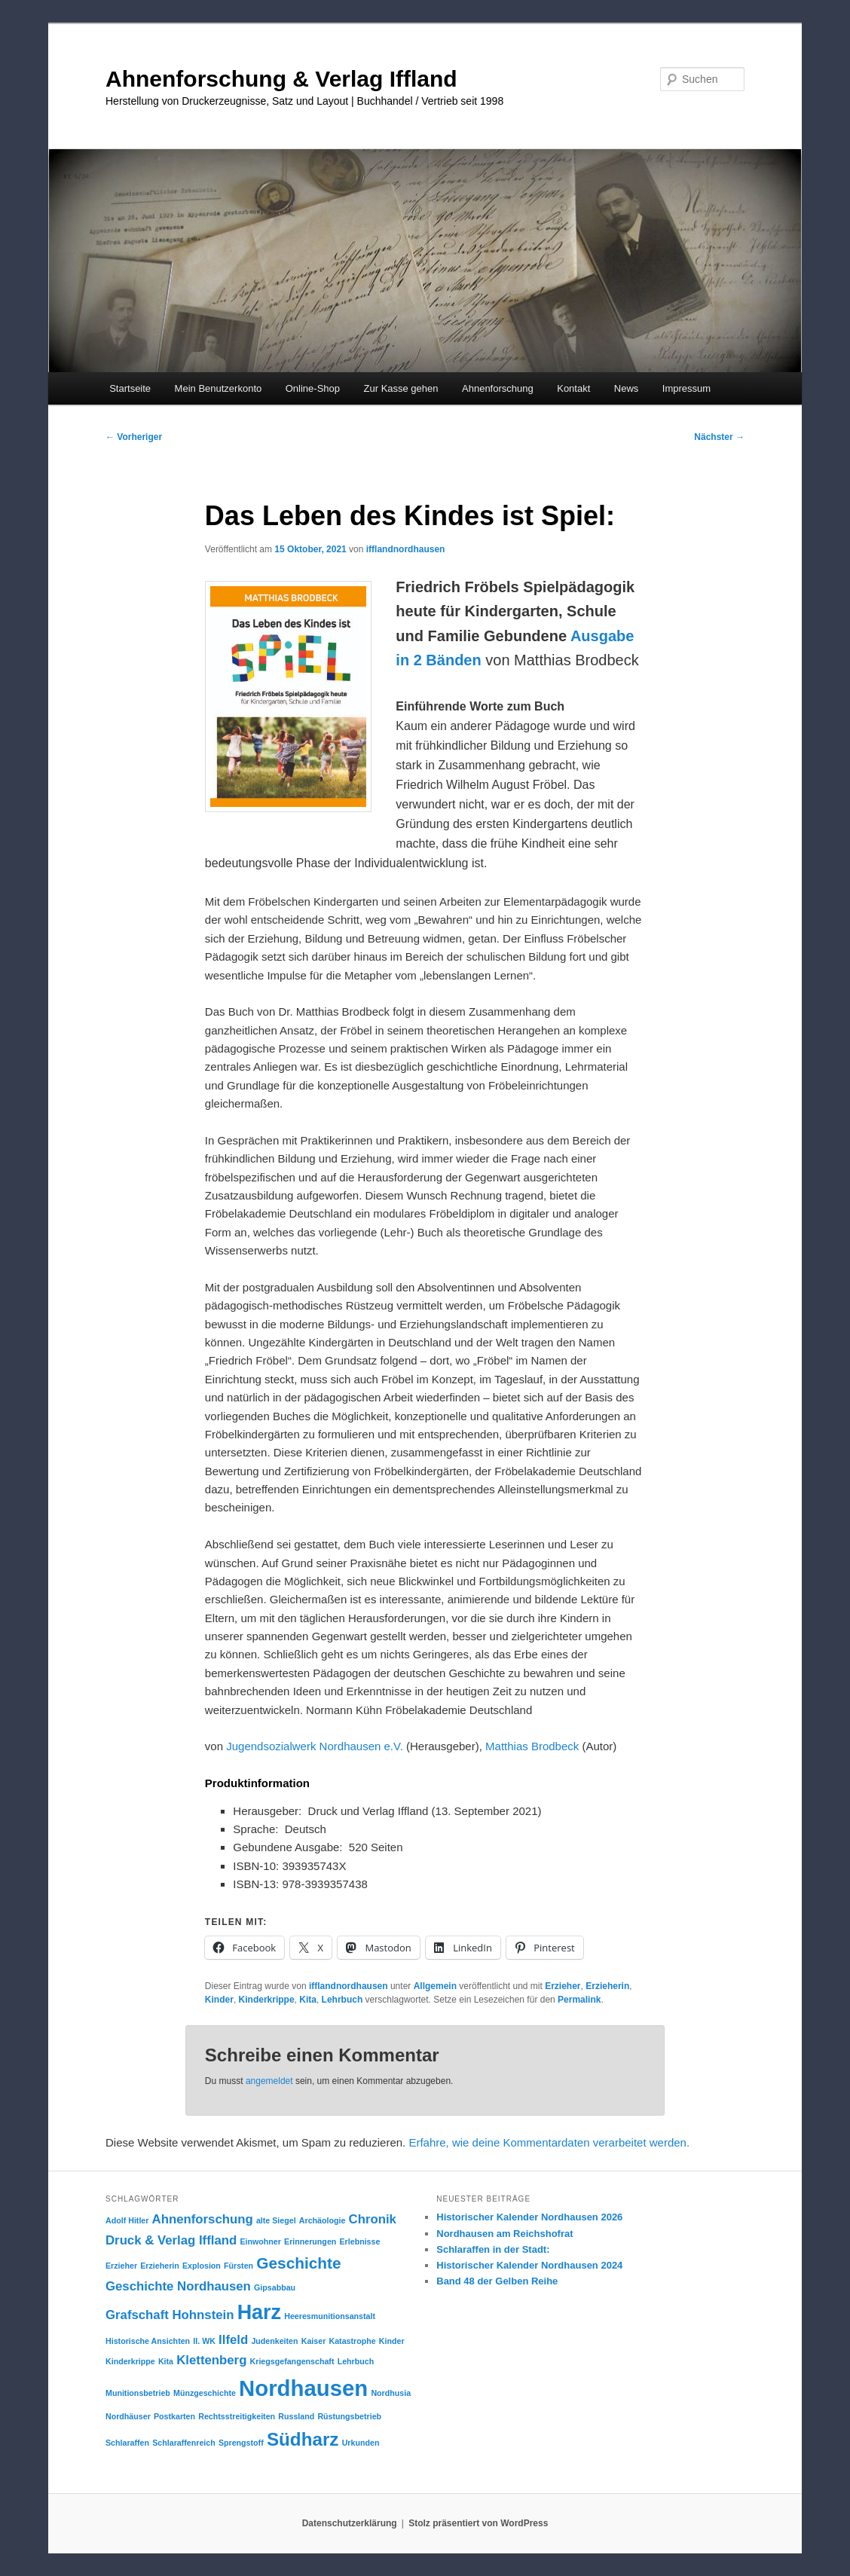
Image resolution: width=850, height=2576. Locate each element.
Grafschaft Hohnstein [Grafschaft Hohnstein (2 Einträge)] (169, 2315)
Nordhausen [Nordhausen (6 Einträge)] (303, 2388)
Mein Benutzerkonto (218, 388)
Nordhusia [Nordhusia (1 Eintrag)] (391, 2392)
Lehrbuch (342, 1999)
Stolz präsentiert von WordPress (478, 2523)
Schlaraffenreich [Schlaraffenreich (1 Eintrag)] (184, 2442)
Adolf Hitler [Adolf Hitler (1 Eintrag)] (126, 2220)
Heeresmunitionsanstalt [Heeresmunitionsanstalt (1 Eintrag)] (329, 2316)
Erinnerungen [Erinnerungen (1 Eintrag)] (310, 2241)
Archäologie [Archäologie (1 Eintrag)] (322, 2220)
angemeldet (269, 2081)
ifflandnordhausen (405, 549)
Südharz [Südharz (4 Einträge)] (303, 2439)
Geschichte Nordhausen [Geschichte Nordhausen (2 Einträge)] (178, 2286)
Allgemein (435, 1986)
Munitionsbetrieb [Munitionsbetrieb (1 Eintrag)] (137, 2392)
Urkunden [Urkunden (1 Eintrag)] (361, 2442)
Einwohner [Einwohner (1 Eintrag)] (260, 2241)
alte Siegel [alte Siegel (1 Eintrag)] (276, 2220)
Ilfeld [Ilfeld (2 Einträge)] (233, 2340)
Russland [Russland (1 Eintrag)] (296, 2416)
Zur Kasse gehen (401, 388)
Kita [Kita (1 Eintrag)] (165, 2361)
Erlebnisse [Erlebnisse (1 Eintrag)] (360, 2241)
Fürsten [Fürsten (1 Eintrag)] (238, 2265)
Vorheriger (133, 437)
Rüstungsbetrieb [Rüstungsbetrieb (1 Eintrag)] (349, 2416)
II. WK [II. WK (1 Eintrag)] (204, 2340)
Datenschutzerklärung (349, 2523)
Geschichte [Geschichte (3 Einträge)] (298, 2263)
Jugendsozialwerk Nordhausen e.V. (314, 1746)
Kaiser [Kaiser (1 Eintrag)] (313, 2340)
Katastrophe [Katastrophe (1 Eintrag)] (352, 2340)
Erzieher (562, 1986)
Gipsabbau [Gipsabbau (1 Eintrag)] (274, 2287)
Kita (307, 1999)
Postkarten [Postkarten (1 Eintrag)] (174, 2416)
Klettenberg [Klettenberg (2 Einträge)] (211, 2360)
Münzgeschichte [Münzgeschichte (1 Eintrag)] (204, 2392)
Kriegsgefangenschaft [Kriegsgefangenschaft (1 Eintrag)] (292, 2361)
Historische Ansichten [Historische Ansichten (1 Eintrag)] (147, 2340)
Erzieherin (607, 1986)
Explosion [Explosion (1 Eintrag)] (201, 2265)
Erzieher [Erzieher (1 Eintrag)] (121, 2265)
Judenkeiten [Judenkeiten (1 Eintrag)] (274, 2340)
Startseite (130, 388)
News (626, 388)
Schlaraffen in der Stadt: (492, 2249)
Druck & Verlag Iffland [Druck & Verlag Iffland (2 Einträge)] (171, 2240)
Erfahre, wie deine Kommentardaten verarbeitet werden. (548, 2142)
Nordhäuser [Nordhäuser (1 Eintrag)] (128, 2416)
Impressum (686, 388)
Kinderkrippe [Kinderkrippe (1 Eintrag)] (130, 2361)
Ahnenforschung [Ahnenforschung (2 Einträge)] (202, 2219)
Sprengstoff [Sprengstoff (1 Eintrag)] (241, 2442)
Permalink (579, 1999)
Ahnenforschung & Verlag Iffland (281, 78)
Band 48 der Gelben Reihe (497, 2281)
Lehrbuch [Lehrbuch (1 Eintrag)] (356, 2361)
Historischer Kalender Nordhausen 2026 (529, 2217)
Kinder (219, 1999)
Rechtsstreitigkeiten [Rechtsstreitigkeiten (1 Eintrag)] (236, 2416)
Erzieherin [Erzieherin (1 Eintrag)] (159, 2265)
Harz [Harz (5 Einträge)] (259, 2312)
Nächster (719, 437)
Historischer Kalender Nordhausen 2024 (529, 2265)
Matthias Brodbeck (532, 1746)
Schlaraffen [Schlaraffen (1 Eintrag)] (127, 2442)
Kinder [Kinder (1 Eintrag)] (392, 2340)
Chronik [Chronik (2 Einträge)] (372, 2219)
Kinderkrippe (267, 1999)
